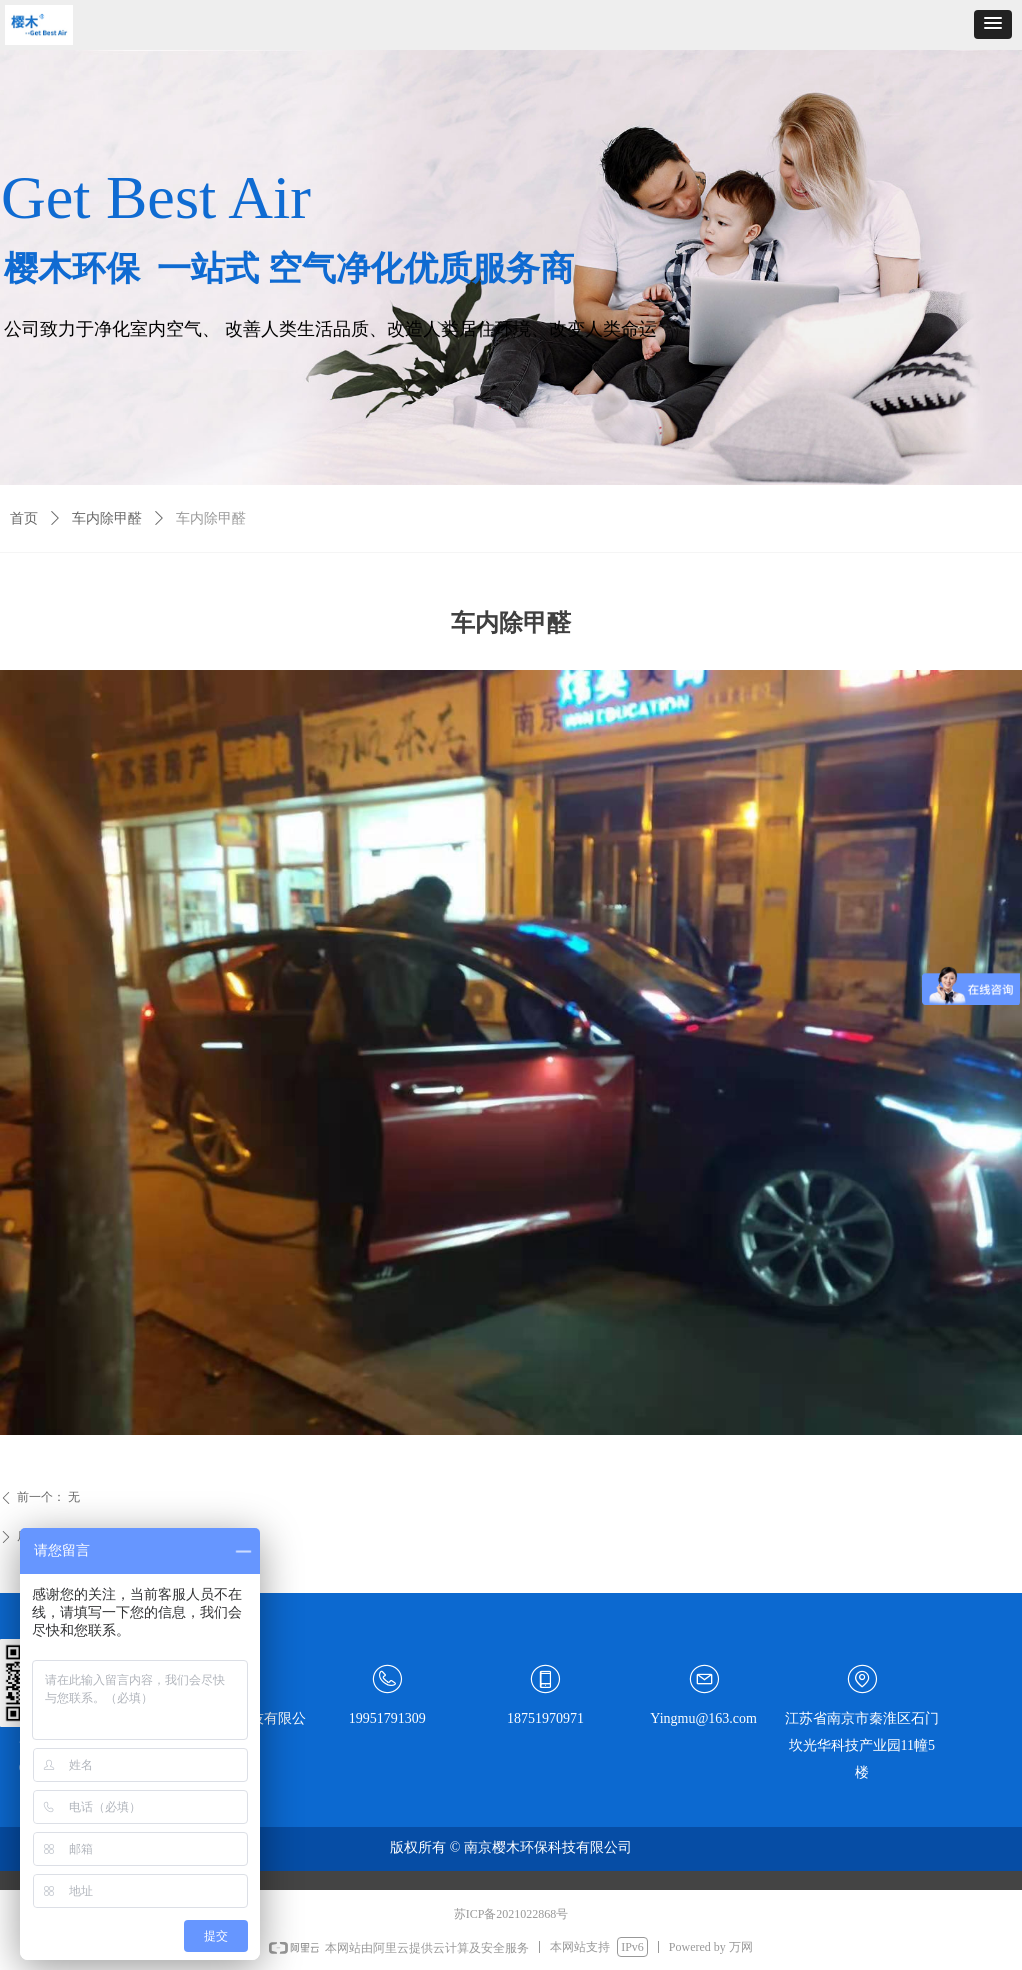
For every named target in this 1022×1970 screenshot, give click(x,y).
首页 (24, 518)
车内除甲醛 (107, 518)
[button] (993, 24)
